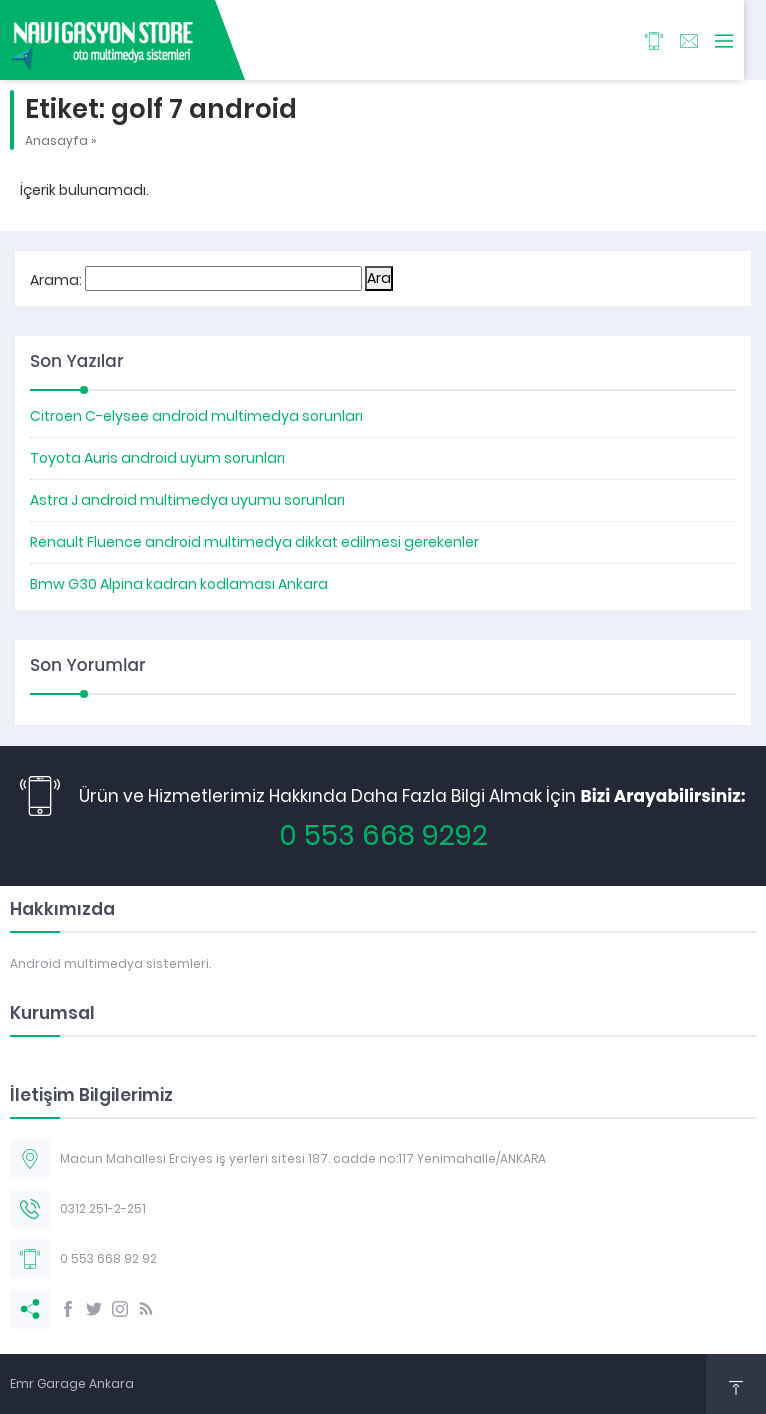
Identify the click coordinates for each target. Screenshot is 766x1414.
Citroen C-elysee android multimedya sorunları (196, 416)
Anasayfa (56, 140)
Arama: (56, 280)
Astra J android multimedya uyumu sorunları (187, 500)
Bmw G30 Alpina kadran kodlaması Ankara (179, 584)
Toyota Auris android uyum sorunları (157, 458)
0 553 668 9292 (383, 835)
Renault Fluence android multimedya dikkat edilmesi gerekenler (254, 542)
